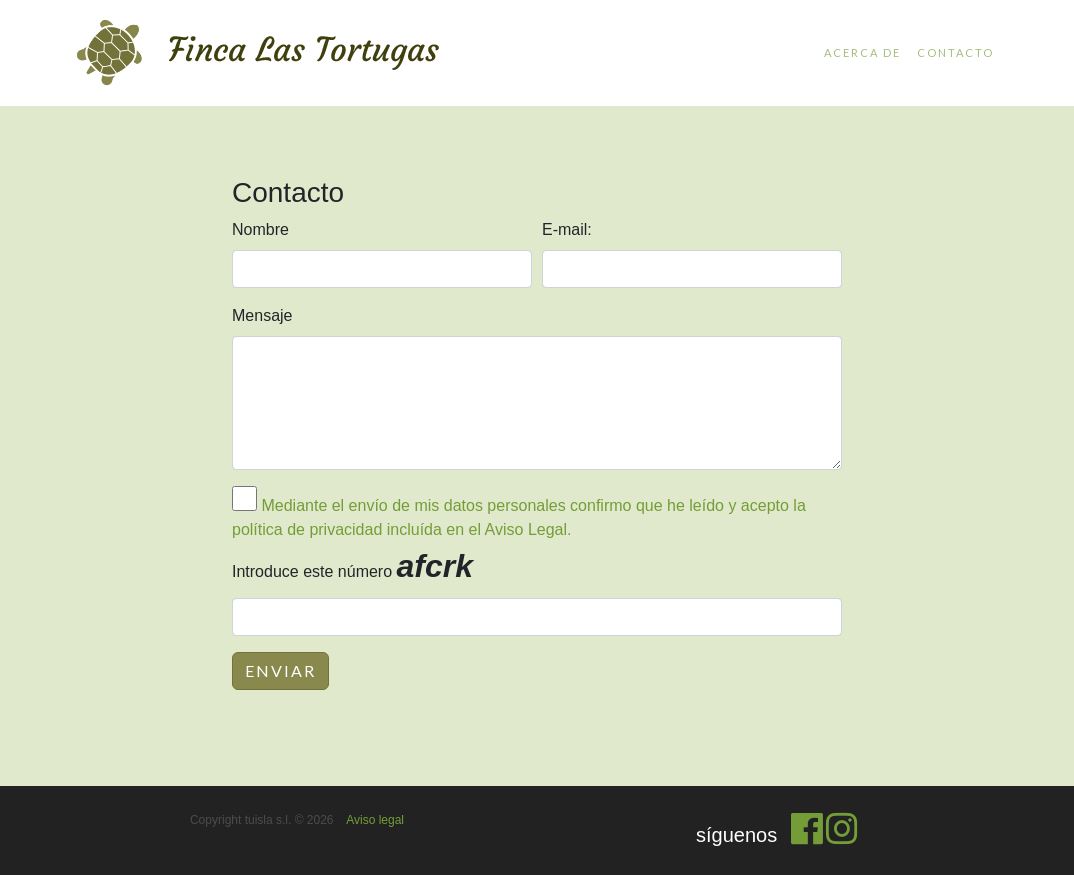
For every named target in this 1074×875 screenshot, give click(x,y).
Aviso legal (375, 820)
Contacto (955, 52)
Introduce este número (352, 566)
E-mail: (567, 229)
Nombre (260, 229)
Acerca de (862, 52)
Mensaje (262, 315)
